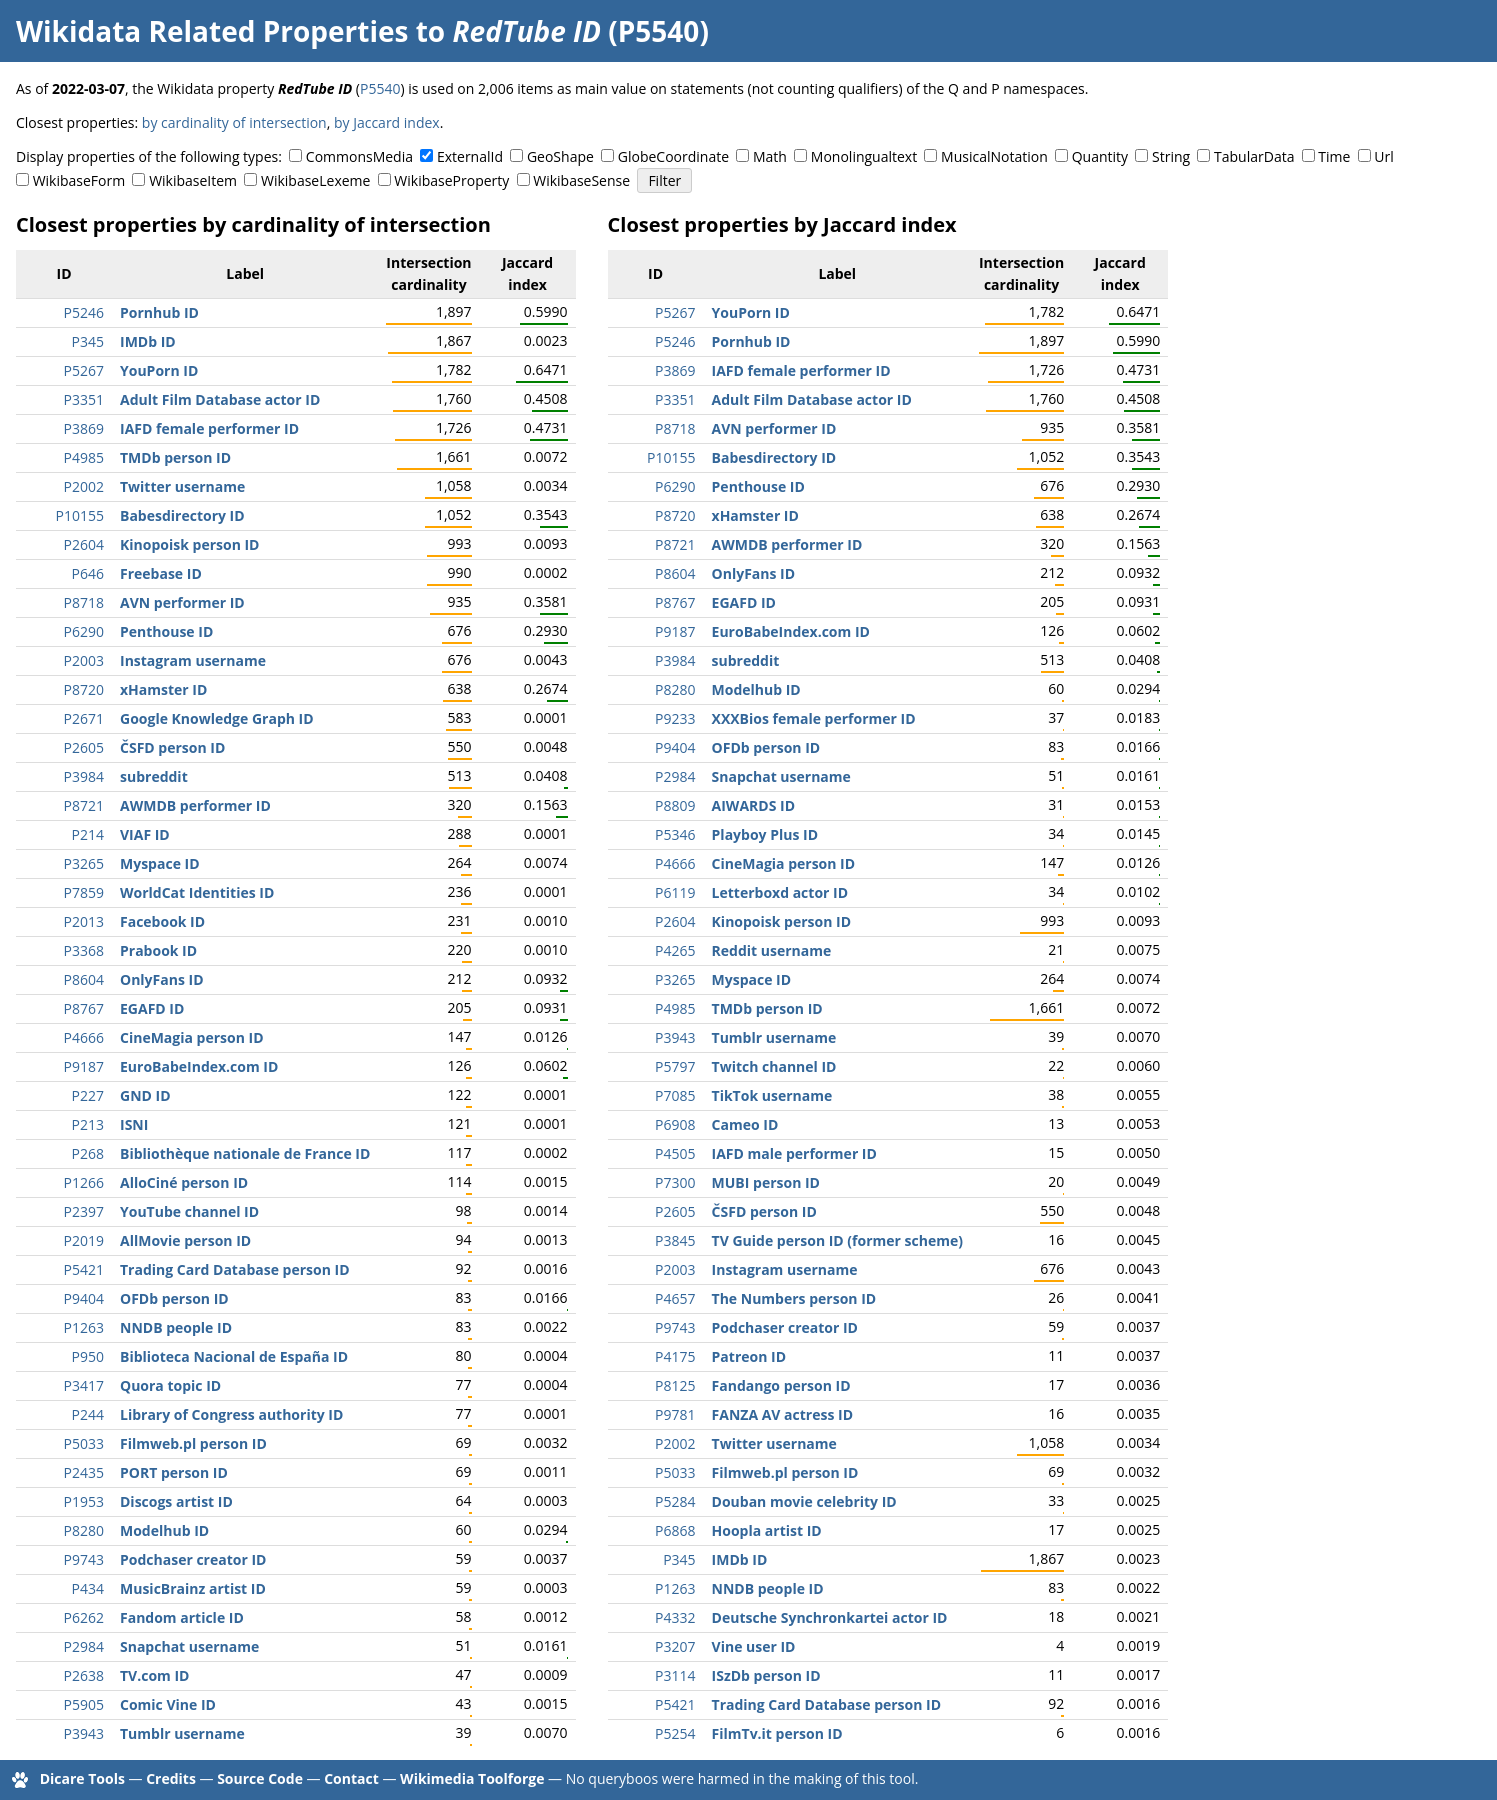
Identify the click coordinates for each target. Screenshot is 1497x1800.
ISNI (134, 1124)
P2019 (84, 1240)
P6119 (675, 892)
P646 (88, 573)
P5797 (675, 1066)
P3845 (675, 1240)
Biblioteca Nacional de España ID (234, 1356)
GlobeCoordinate (673, 156)
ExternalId (470, 156)
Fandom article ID (182, 1617)
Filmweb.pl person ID (193, 1443)
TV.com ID (154, 1675)
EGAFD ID (152, 1008)
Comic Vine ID (168, 1704)
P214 (88, 834)
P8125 (675, 1385)
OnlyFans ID (162, 979)
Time (1334, 156)
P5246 (84, 312)
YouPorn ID (159, 370)
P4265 (675, 950)
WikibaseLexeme (315, 180)
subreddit (154, 776)
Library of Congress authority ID (231, 1414)
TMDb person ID (175, 457)
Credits (171, 1778)
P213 (88, 1124)
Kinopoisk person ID (189, 544)
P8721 (84, 805)
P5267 (84, 370)
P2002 (84, 486)
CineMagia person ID (192, 1037)
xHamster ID (163, 689)
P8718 (84, 602)
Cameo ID (745, 1124)
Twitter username (182, 486)
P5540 (380, 88)
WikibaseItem (193, 180)
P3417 (84, 1385)
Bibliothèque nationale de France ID (245, 1153)
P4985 (84, 457)
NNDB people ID (176, 1327)
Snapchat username (189, 1646)
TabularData (1254, 156)
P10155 (80, 515)
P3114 (675, 1675)
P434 (88, 1588)
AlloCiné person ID (184, 1182)
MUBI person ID (766, 1182)
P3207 (675, 1646)
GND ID (145, 1095)
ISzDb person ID (766, 1675)
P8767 (84, 1008)
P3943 (84, 1733)
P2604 (84, 544)
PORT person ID (174, 1472)
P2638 (84, 1675)
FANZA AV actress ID (782, 1414)
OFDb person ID (174, 1298)
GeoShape (560, 156)
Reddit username (772, 950)
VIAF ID (145, 834)
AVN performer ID (182, 602)
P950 (88, 1356)
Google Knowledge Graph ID (217, 718)
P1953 (84, 1501)
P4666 (84, 1037)
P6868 (675, 1530)
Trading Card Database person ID (235, 1269)
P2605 (84, 747)
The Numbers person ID (794, 1298)
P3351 (84, 399)
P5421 (84, 1269)
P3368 (84, 950)
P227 (88, 1095)
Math (770, 156)
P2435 (84, 1472)
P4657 (675, 1298)
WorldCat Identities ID (197, 892)
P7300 (675, 1182)
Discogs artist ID (176, 1501)
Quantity (1100, 156)
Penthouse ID (166, 631)
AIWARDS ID (753, 805)
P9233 (675, 718)
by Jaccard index (387, 122)
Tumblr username (182, 1733)
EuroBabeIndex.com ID (199, 1066)
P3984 (84, 776)
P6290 (84, 631)
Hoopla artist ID (767, 1530)
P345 (88, 341)
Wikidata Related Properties (212, 31)
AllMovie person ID (185, 1240)
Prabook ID (158, 950)
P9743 (84, 1559)
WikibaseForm (79, 180)
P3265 (84, 863)
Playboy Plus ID (765, 834)
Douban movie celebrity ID (804, 1501)
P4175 (675, 1356)
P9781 (675, 1414)
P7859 (84, 892)
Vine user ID (754, 1646)
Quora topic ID (170, 1385)
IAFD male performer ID (794, 1153)
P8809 (675, 805)
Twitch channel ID (774, 1066)
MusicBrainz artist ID (193, 1588)
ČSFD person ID (172, 747)
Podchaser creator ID (193, 1559)
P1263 (84, 1327)
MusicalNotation (994, 156)
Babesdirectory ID (182, 515)
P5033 (84, 1443)
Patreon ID (749, 1356)
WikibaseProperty (451, 180)
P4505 (675, 1153)
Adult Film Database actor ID (220, 399)
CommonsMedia (359, 156)
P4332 (675, 1617)
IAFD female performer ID (209, 428)
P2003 (84, 660)
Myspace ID (160, 863)
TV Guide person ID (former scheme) (837, 1240)
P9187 (84, 1066)
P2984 (84, 1646)
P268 (88, 1153)
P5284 (675, 1501)
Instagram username (193, 660)
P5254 (675, 1733)
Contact (351, 1778)
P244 (88, 1414)
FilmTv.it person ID (777, 1733)
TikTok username (772, 1095)
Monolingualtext (864, 156)
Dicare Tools (82, 1778)
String (1171, 156)
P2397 (84, 1211)
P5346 (675, 834)
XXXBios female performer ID (814, 718)
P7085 (675, 1095)
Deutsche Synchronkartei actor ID (830, 1617)
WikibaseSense (581, 180)
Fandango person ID (781, 1385)
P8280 (84, 1530)
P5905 (84, 1704)
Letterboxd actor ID (780, 892)
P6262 (84, 1617)
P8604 (84, 979)
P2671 (84, 718)
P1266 (84, 1182)
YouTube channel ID (189, 1211)
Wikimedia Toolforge (472, 1778)
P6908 (675, 1124)
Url (1383, 156)
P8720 (84, 689)
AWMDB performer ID (195, 805)
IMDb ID (148, 341)
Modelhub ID (164, 1530)
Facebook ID (162, 921)
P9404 (84, 1298)
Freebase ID (161, 573)
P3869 (84, 428)
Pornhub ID (159, 312)
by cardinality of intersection (234, 122)
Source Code (260, 1778)
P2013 (84, 921)
